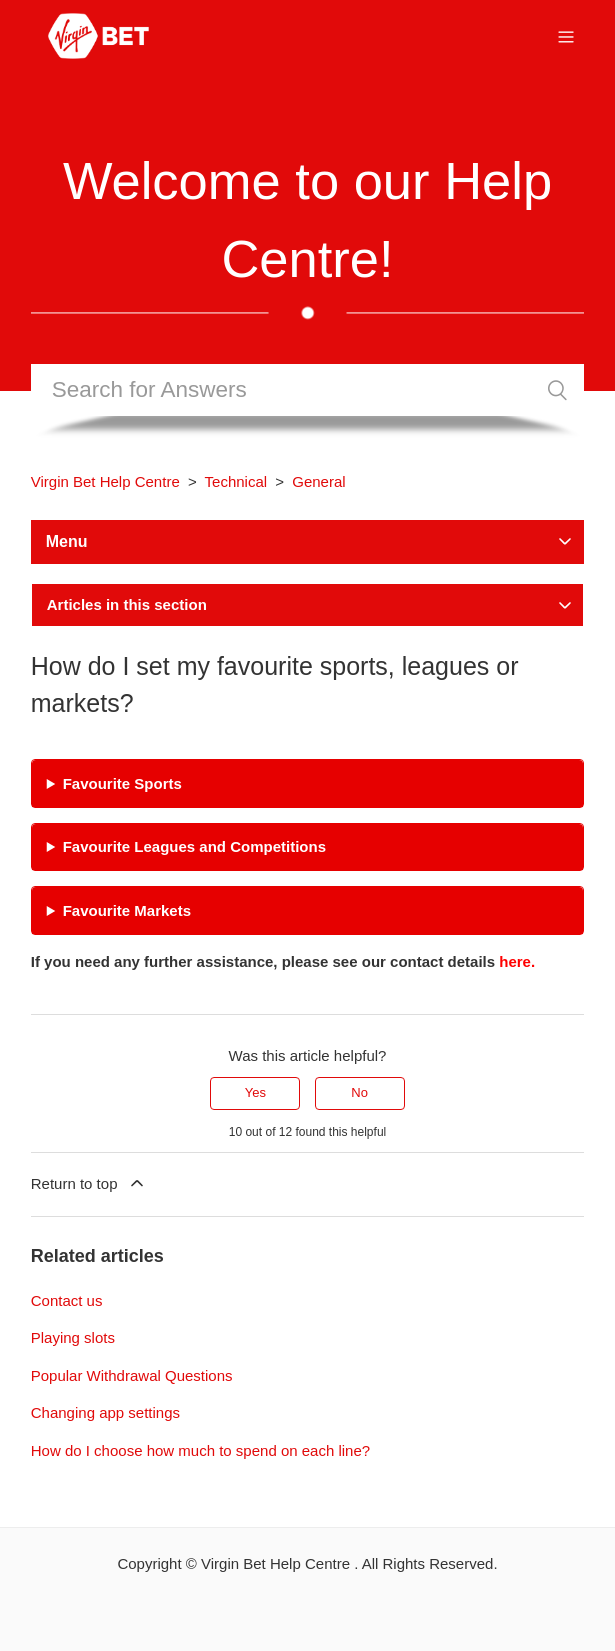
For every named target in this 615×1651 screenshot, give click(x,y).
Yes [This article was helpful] (255, 1092)
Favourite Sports (122, 783)
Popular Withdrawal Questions (132, 1375)
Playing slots (73, 1337)
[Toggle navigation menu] (566, 35)
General (318, 481)
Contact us (67, 1300)
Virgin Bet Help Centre (105, 481)
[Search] (308, 390)
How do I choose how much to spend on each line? (200, 1450)
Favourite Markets (127, 910)
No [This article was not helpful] (359, 1092)
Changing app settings (105, 1412)
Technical (236, 481)
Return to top (89, 1183)
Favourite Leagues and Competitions (194, 846)
